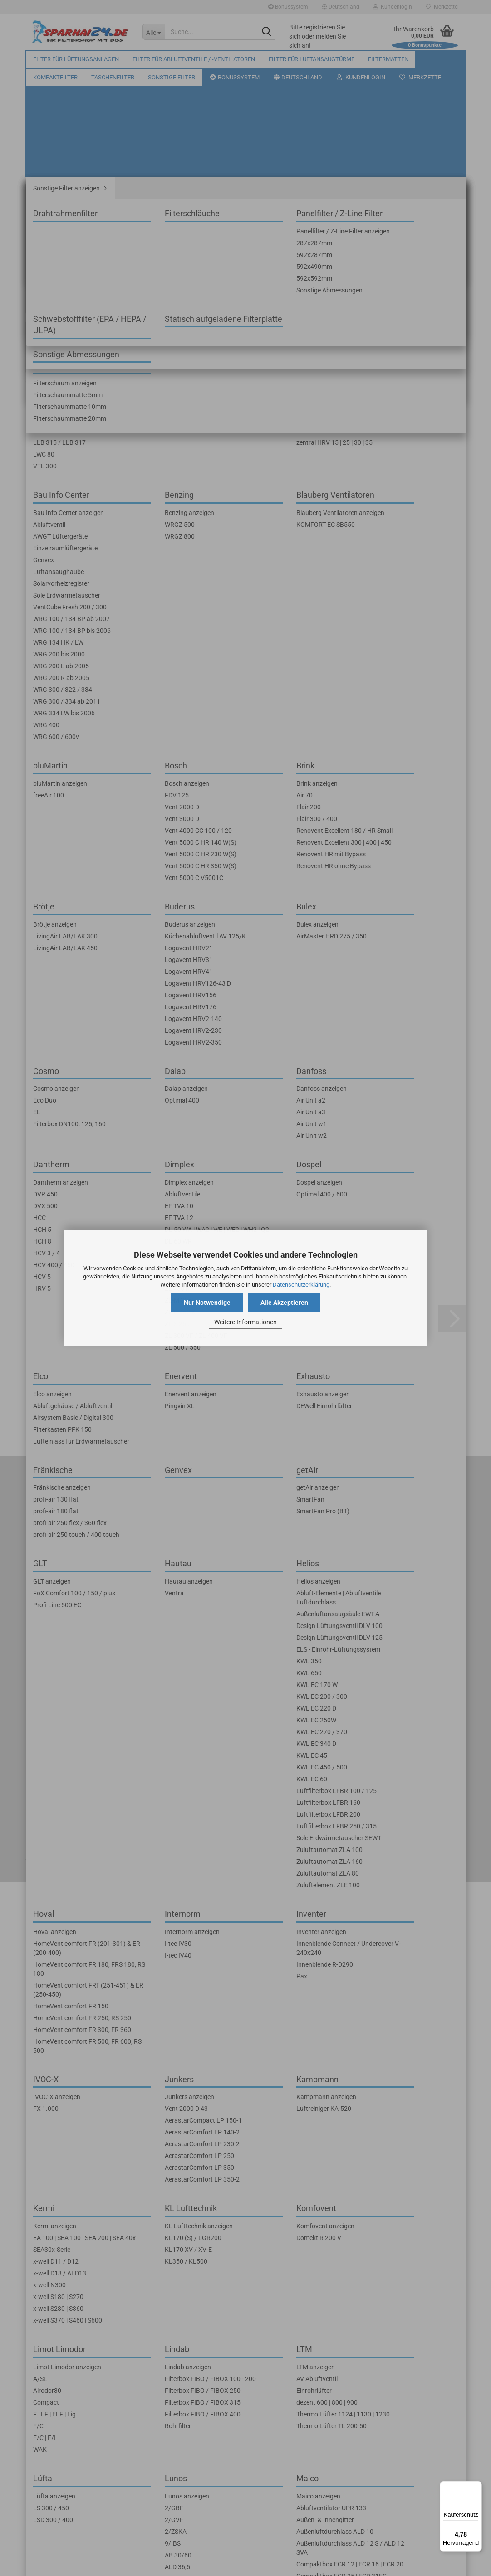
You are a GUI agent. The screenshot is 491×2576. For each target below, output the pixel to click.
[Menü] (476, 2486)
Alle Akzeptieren (284, 1303)
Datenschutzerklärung (301, 1284)
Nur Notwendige (207, 1303)
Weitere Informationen (245, 1322)
